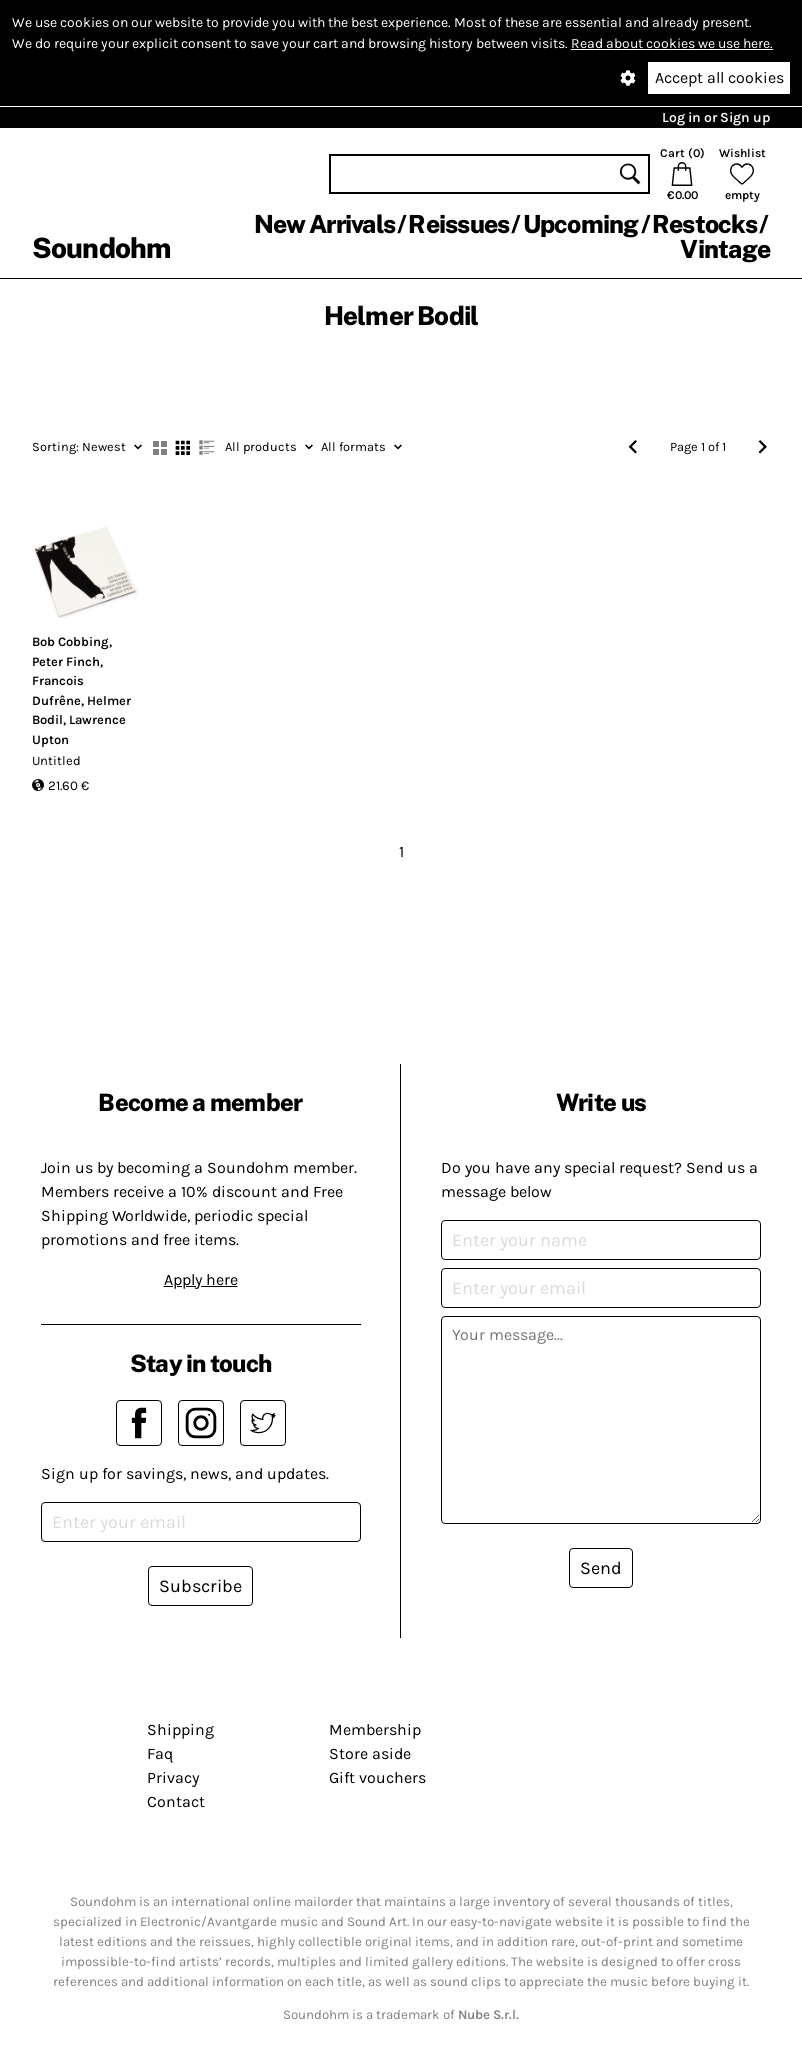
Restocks (704, 224)
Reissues (458, 224)
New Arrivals (324, 224)
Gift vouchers (377, 1777)
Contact (176, 1801)
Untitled (56, 760)
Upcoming (581, 224)
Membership (375, 1729)
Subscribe (200, 1586)
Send (601, 1568)
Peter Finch (66, 661)
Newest (87, 446)
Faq (160, 1753)
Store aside (370, 1753)
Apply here (201, 1279)
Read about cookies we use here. (672, 43)
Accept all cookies (719, 77)
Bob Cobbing (70, 641)
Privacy (173, 1777)
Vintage (725, 249)
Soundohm (101, 247)
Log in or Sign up (716, 117)
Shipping (180, 1729)
